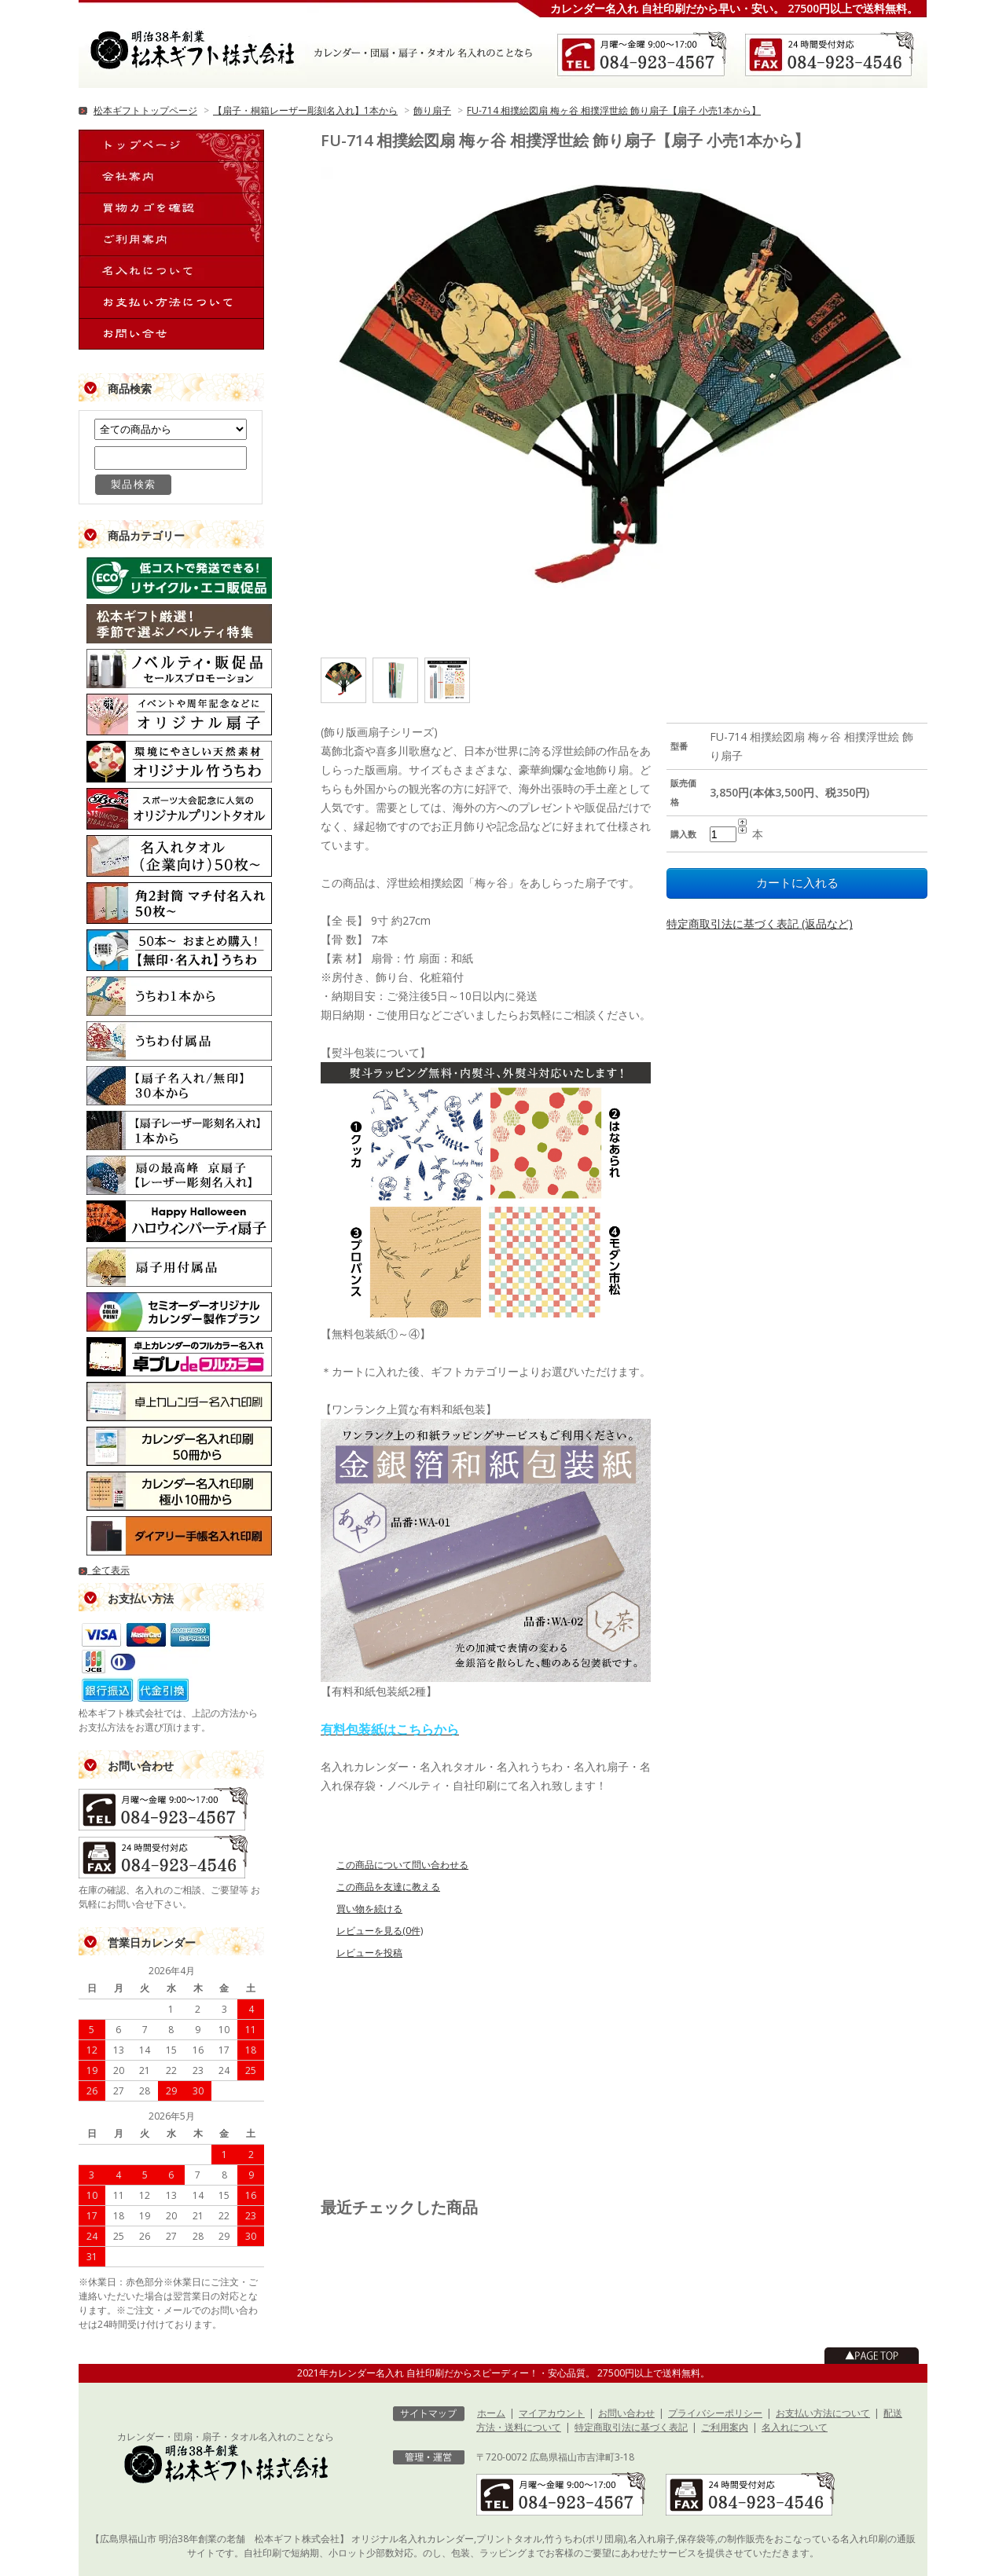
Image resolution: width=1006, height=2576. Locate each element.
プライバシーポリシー (715, 2413)
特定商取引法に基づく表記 (631, 2427)
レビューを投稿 (369, 1952)
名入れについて (795, 2427)
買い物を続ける (369, 1908)
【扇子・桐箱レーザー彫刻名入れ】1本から (305, 110)
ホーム (491, 2413)
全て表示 (104, 1570)
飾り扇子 (432, 110)
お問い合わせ (626, 2413)
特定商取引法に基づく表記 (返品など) (759, 923)
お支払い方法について (823, 2413)
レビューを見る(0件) (379, 1930)
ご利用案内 (724, 2427)
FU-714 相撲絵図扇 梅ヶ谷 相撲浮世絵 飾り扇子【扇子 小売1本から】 (614, 110)
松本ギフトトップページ (145, 110)
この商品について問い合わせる (402, 1864)
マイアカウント (552, 2413)
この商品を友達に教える (388, 1886)
